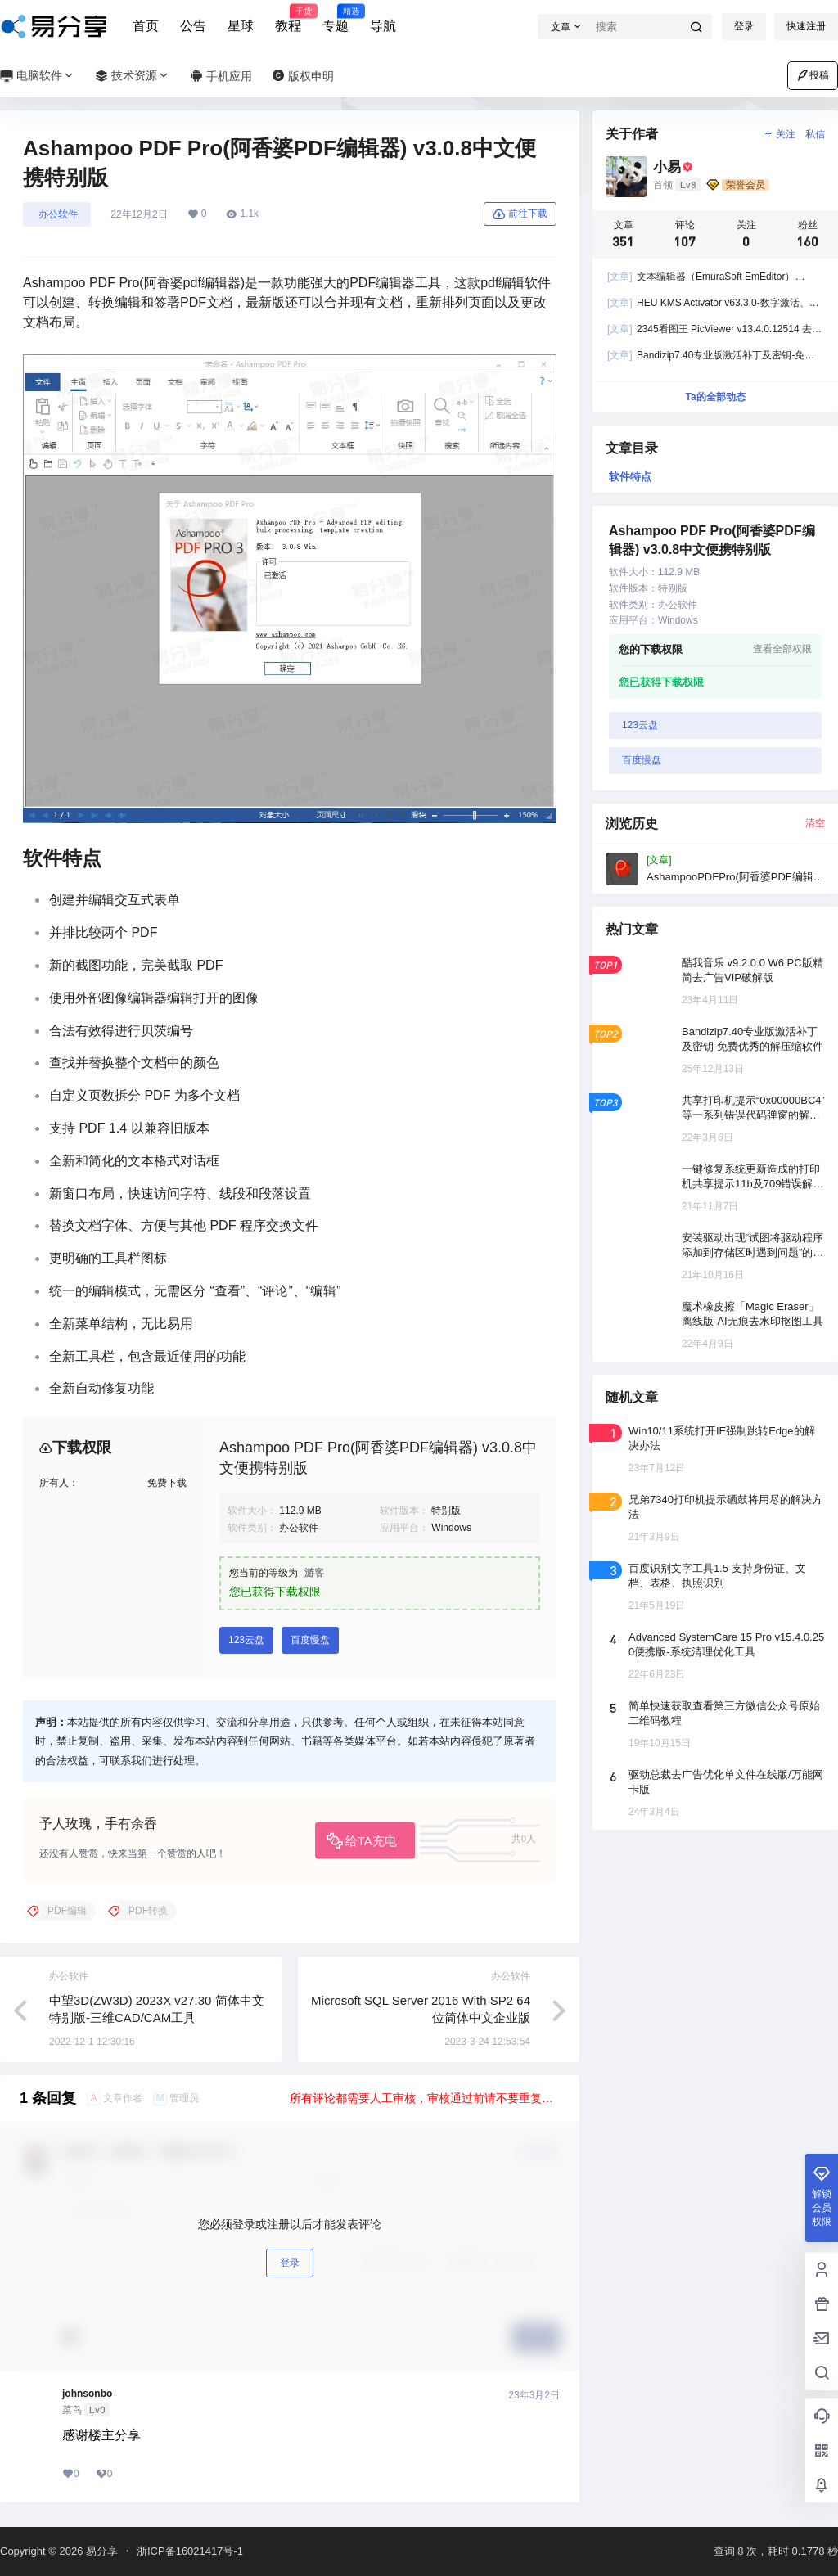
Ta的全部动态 (715, 397)
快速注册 (806, 26)
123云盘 (246, 1640)
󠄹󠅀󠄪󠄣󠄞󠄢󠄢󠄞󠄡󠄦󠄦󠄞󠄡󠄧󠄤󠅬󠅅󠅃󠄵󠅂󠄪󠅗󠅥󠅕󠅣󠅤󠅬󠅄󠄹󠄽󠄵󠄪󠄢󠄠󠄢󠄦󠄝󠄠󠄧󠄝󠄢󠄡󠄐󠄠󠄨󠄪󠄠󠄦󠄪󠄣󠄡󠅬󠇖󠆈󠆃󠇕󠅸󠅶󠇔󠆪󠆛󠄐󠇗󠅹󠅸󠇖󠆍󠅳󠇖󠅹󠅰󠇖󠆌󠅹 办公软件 (57, 214)
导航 (383, 26)
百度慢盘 (310, 1640)
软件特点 (630, 477)
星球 (241, 26)
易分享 (100, 2551)
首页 (146, 26)
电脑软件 (37, 75)
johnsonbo (87, 2393)
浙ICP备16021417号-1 (190, 2551)
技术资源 (132, 75)
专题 (335, 19)
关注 (779, 134)
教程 (288, 19)
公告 (193, 26)
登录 (744, 26)
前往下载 (520, 214)
